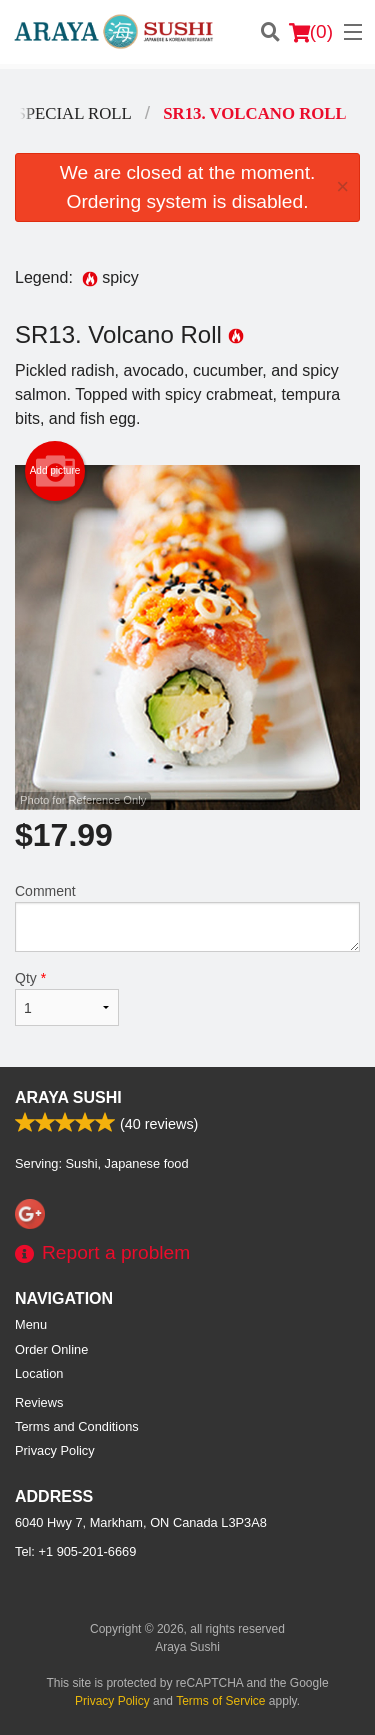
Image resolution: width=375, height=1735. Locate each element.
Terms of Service (220, 1701)
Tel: (75, 1551)
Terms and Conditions (77, 1426)
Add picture (55, 471)
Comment (187, 917)
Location (39, 1373)
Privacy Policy (55, 1450)
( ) (311, 32)
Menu (31, 1324)
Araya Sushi (68, 1097)
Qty (67, 998)
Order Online (51, 1349)
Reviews (39, 1402)
